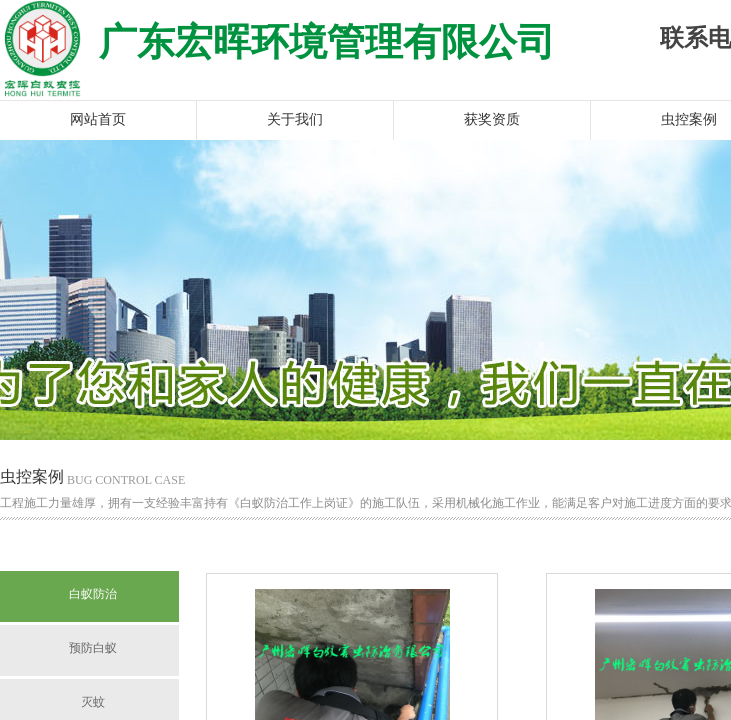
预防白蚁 (93, 648)
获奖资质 (492, 119)
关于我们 (295, 119)
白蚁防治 (93, 594)
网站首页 (98, 119)
